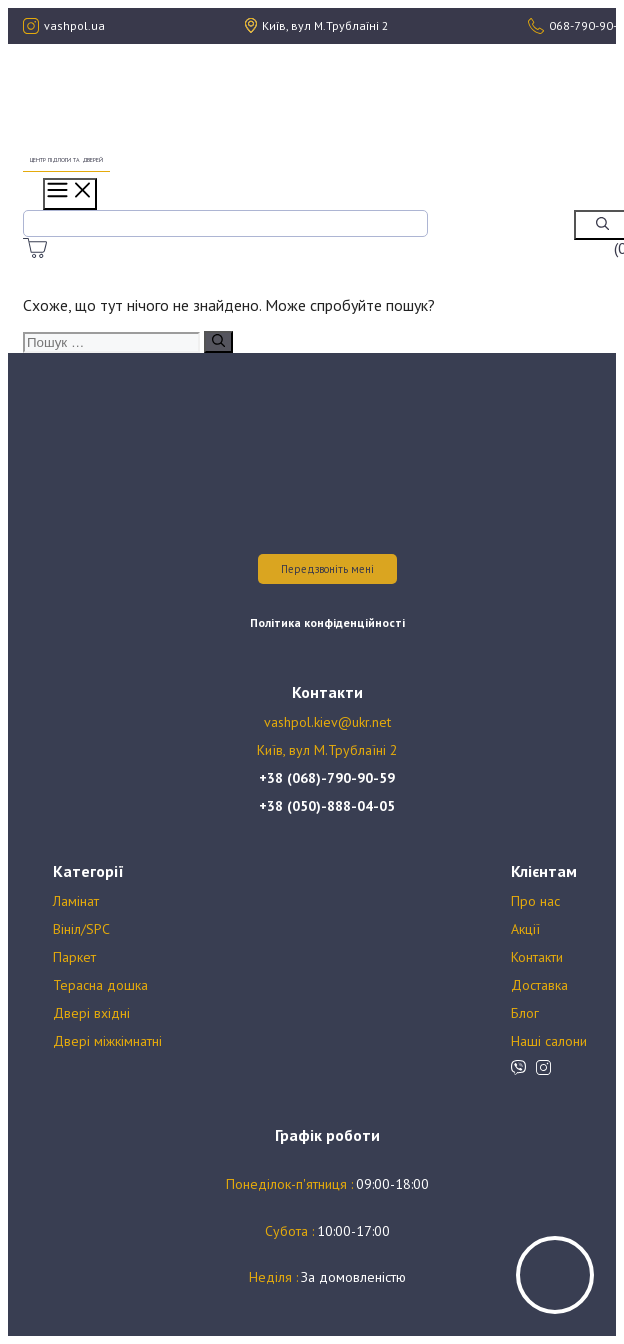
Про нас (535, 901)
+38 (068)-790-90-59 (327, 778)
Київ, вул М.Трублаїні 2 (327, 750)
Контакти (537, 957)
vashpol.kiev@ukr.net (327, 722)
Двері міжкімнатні (107, 1041)
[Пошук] (218, 342)
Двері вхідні (91, 1013)
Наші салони (549, 1041)
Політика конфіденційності (327, 622)
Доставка (539, 985)
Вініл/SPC (81, 929)
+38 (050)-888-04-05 (327, 806)
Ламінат (76, 901)
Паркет (74, 957)
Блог (525, 1013)
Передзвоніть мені (327, 569)
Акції (525, 929)
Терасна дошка (100, 985)
